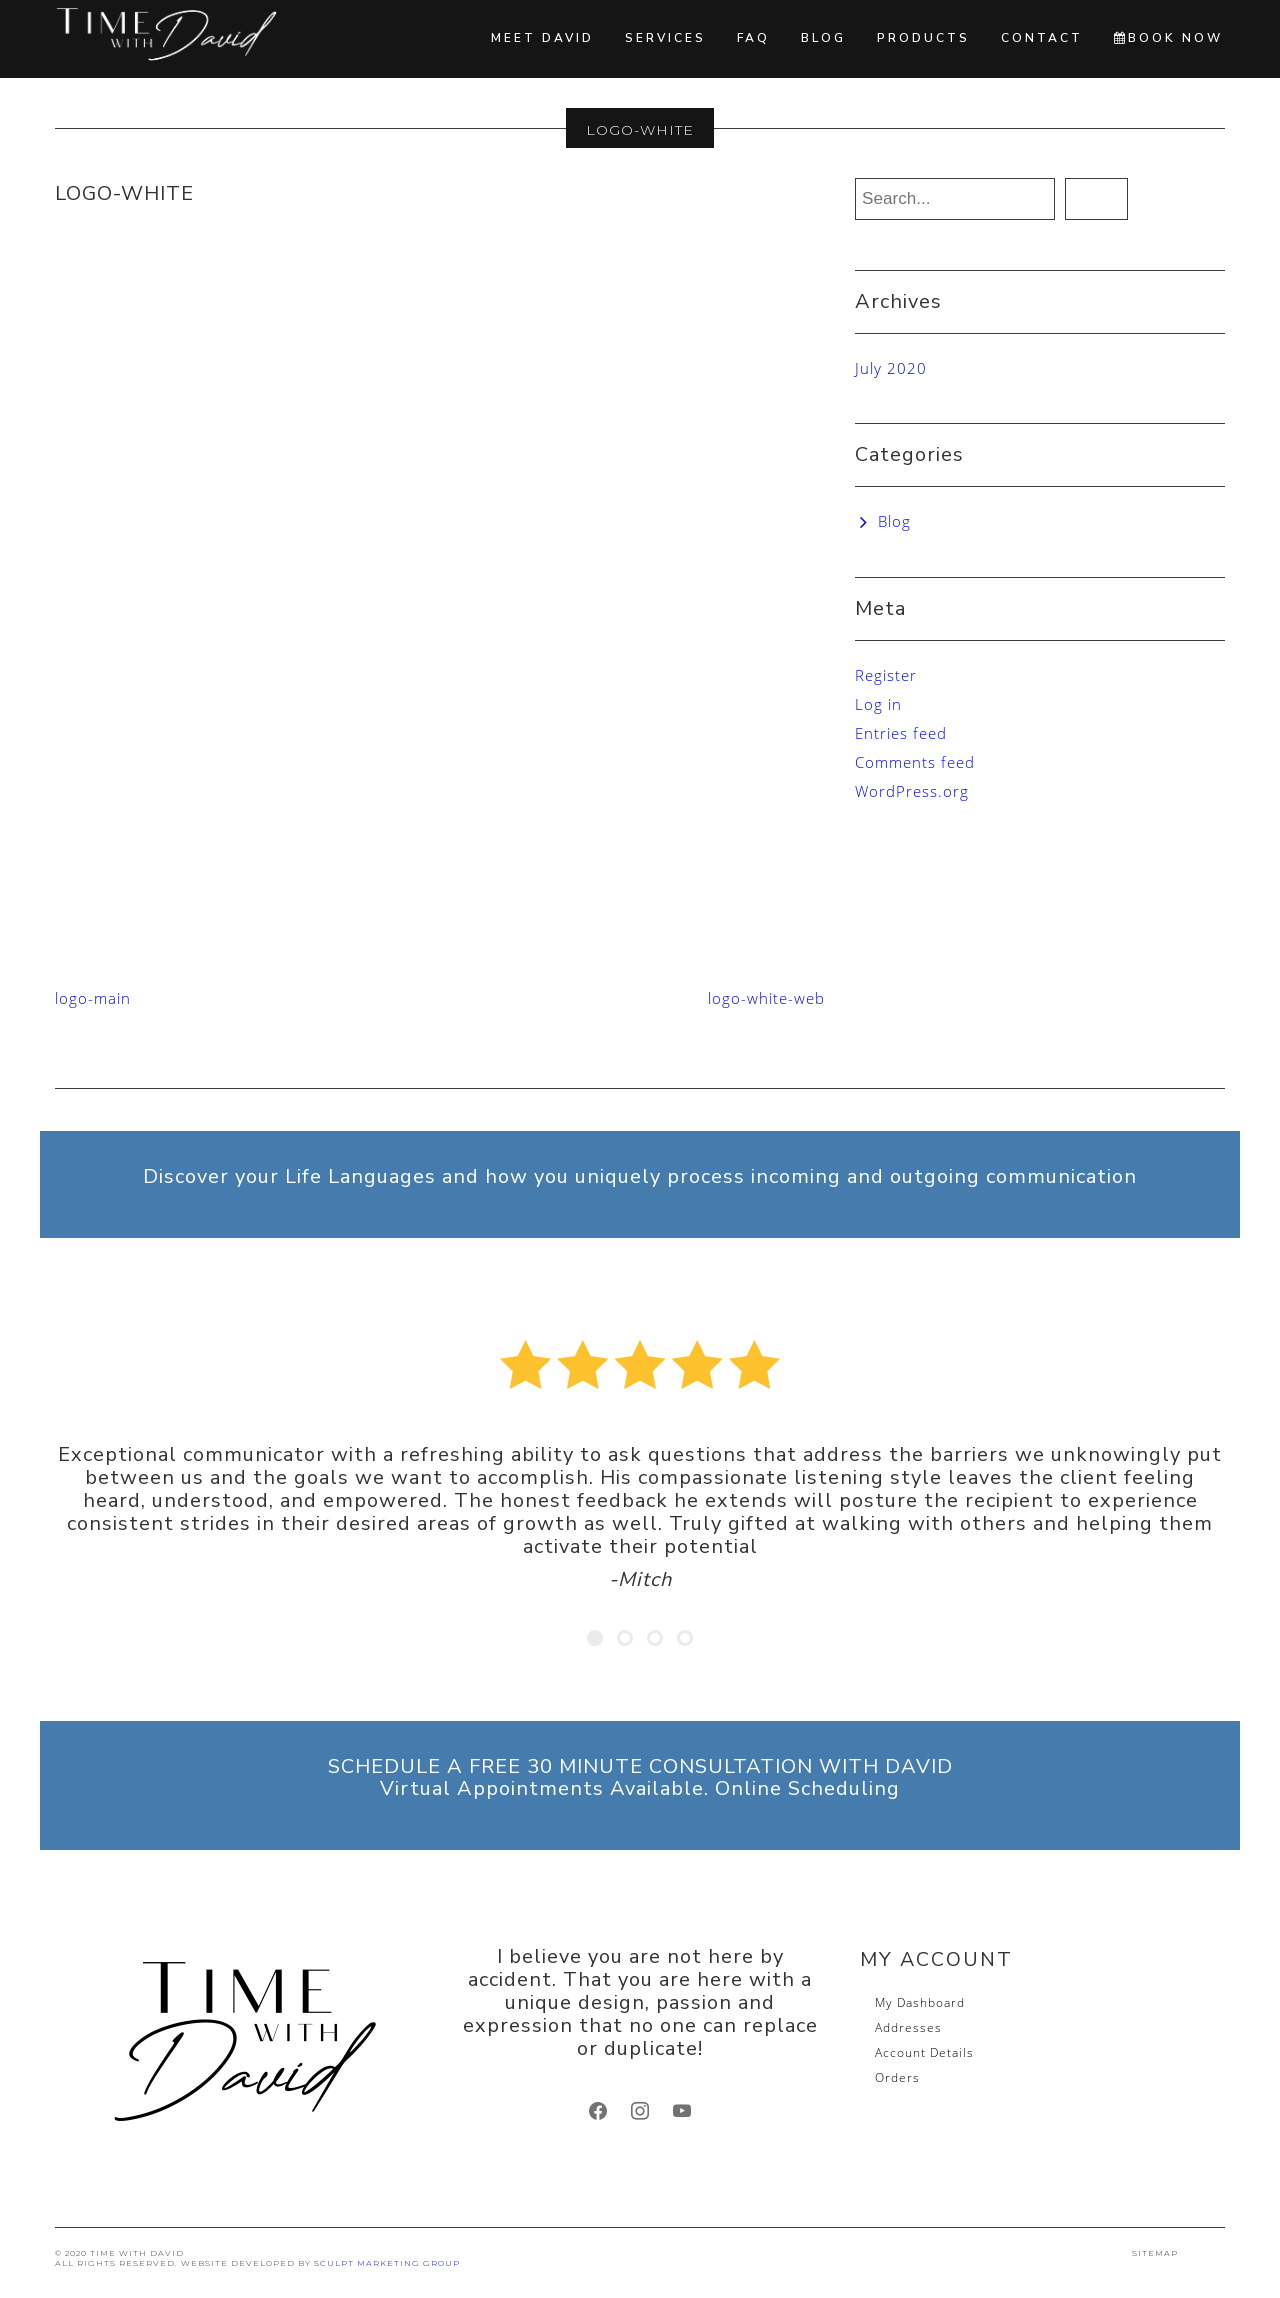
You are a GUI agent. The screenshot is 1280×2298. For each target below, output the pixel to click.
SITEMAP (1155, 2253)
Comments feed (915, 762)
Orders (897, 2077)
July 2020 (891, 368)
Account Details (924, 2052)
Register (886, 675)
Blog (823, 38)
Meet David (542, 38)
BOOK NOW (1168, 38)
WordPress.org (912, 791)
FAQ (753, 38)
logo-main (93, 998)
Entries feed (901, 733)
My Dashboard (920, 2002)
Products (923, 38)
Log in (878, 704)
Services (665, 38)
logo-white (124, 193)
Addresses (908, 2027)
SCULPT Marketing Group (387, 2263)
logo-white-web (766, 998)
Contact (1042, 38)
